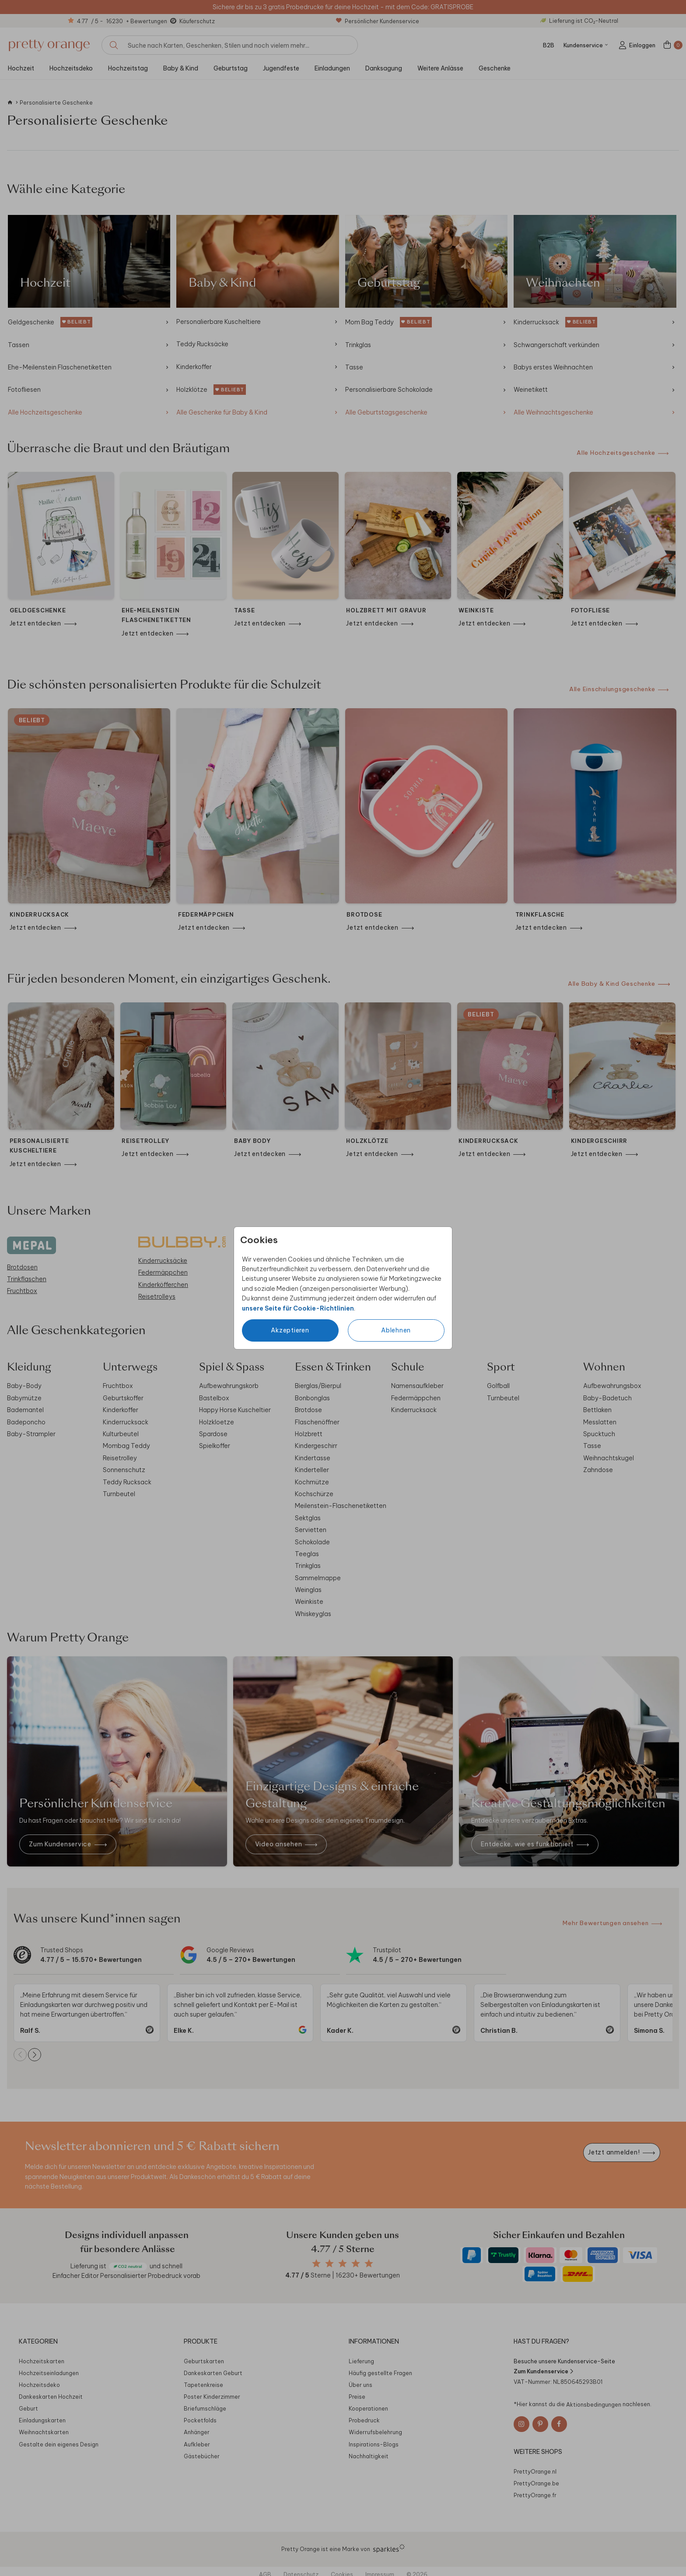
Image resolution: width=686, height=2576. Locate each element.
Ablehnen (396, 1330)
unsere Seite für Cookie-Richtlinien (298, 1308)
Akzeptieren (290, 1330)
